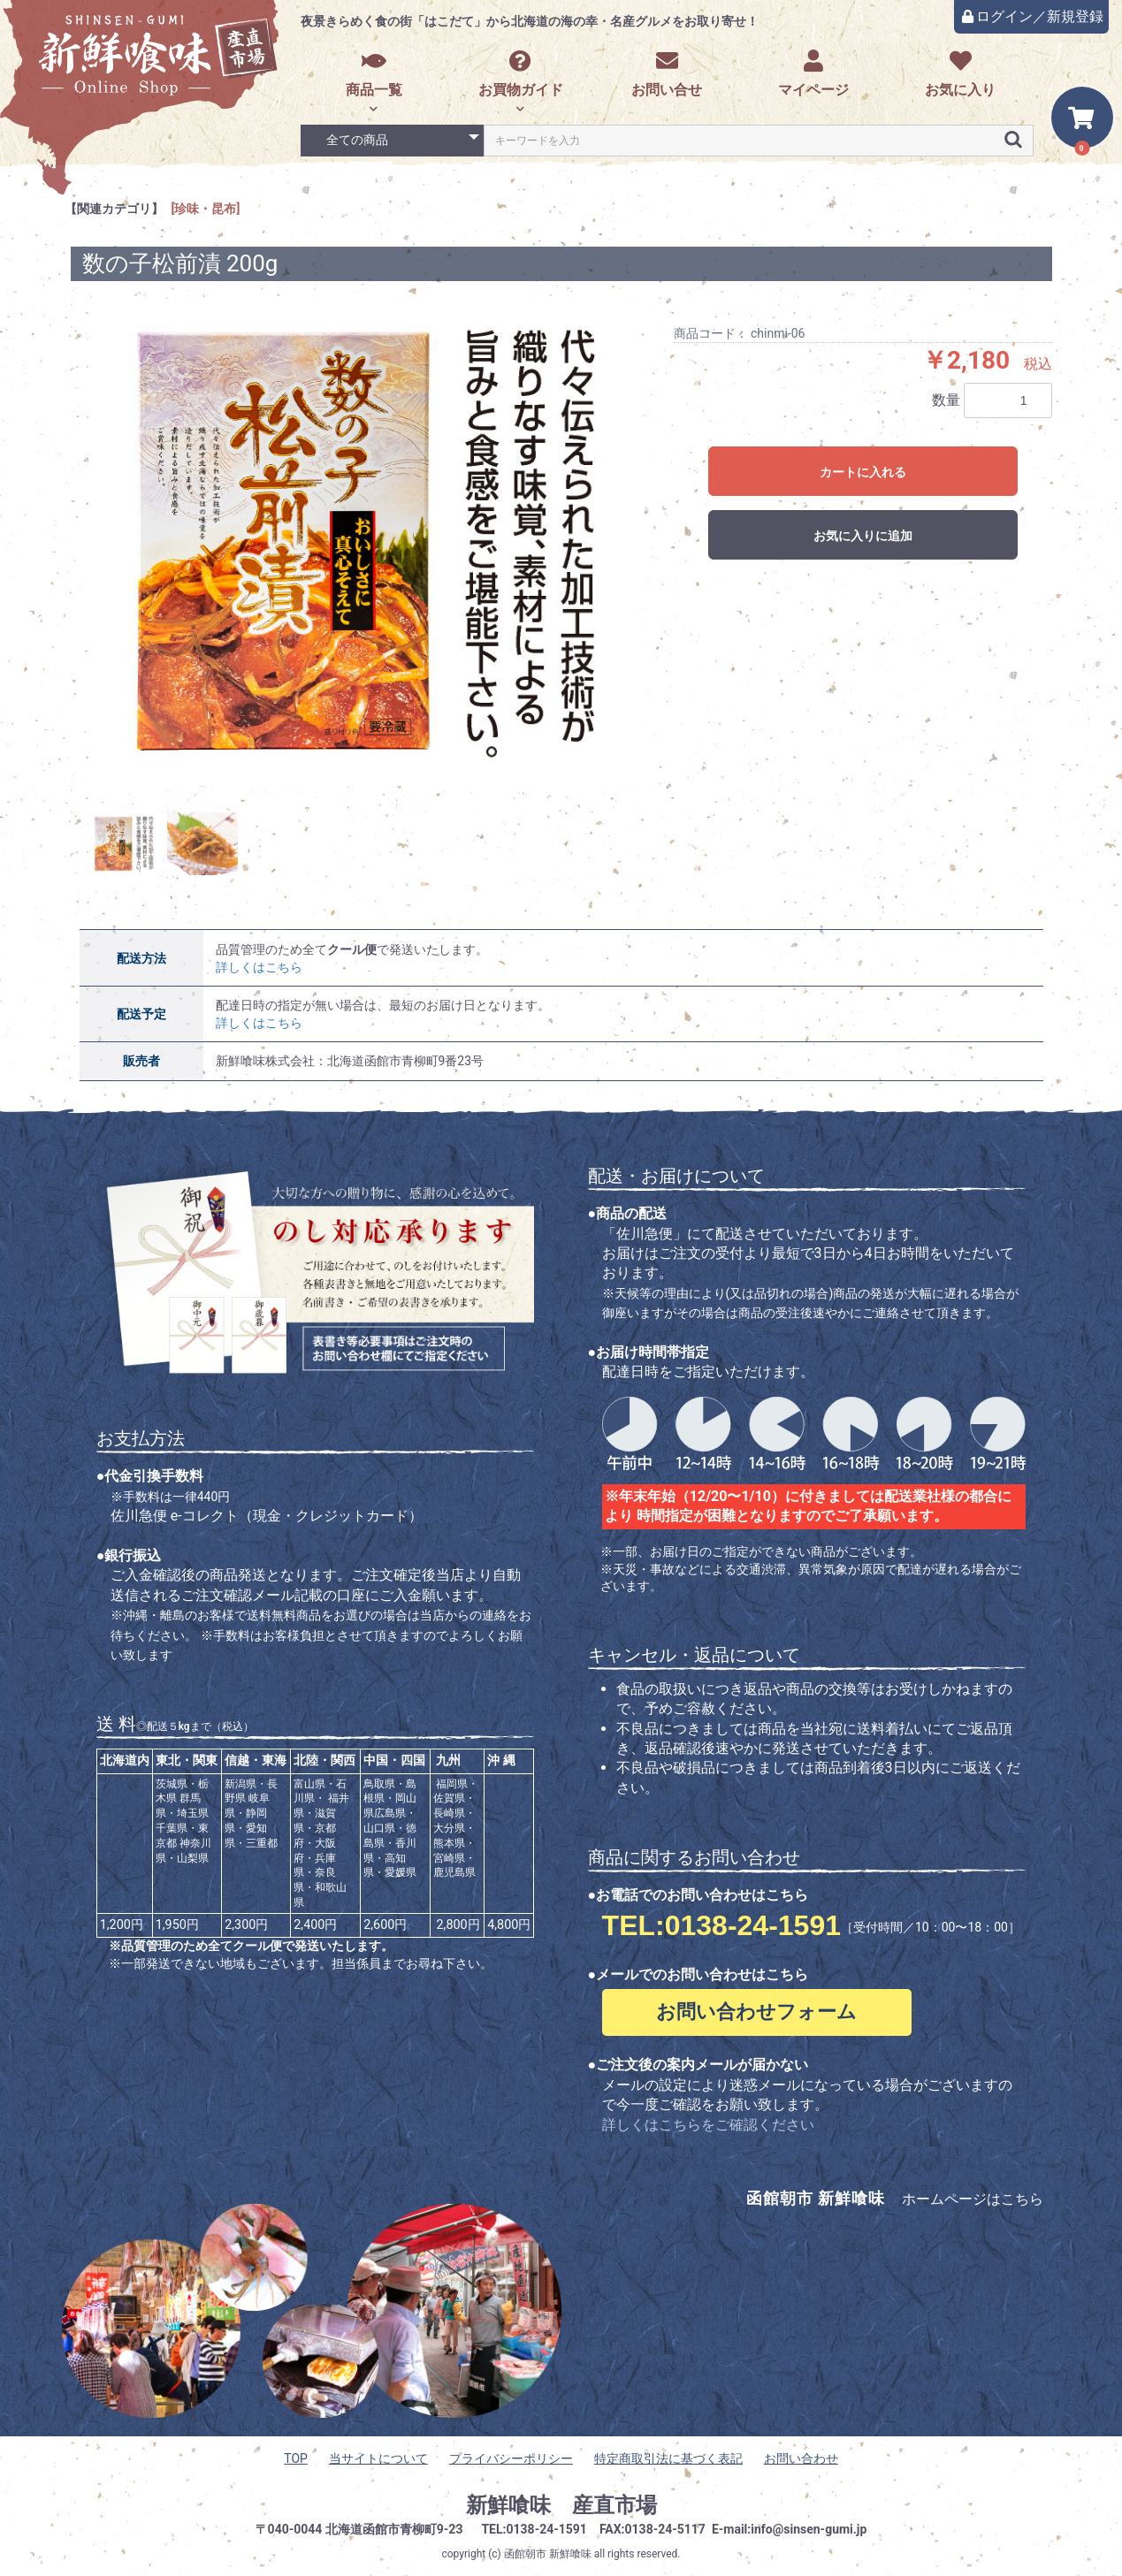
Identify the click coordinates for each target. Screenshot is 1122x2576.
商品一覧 (374, 74)
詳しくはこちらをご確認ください (708, 2124)
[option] (365, 542)
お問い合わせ (801, 2458)
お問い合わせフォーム (756, 2012)
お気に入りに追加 (862, 536)
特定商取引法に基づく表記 (668, 2458)
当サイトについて (378, 2458)
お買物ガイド (520, 74)
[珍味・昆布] (206, 209)
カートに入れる (863, 472)
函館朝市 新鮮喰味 (548, 2554)
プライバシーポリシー (511, 2458)
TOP (296, 2458)
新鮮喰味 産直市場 (561, 2505)
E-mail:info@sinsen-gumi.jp (789, 2529)
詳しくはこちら (259, 967)
